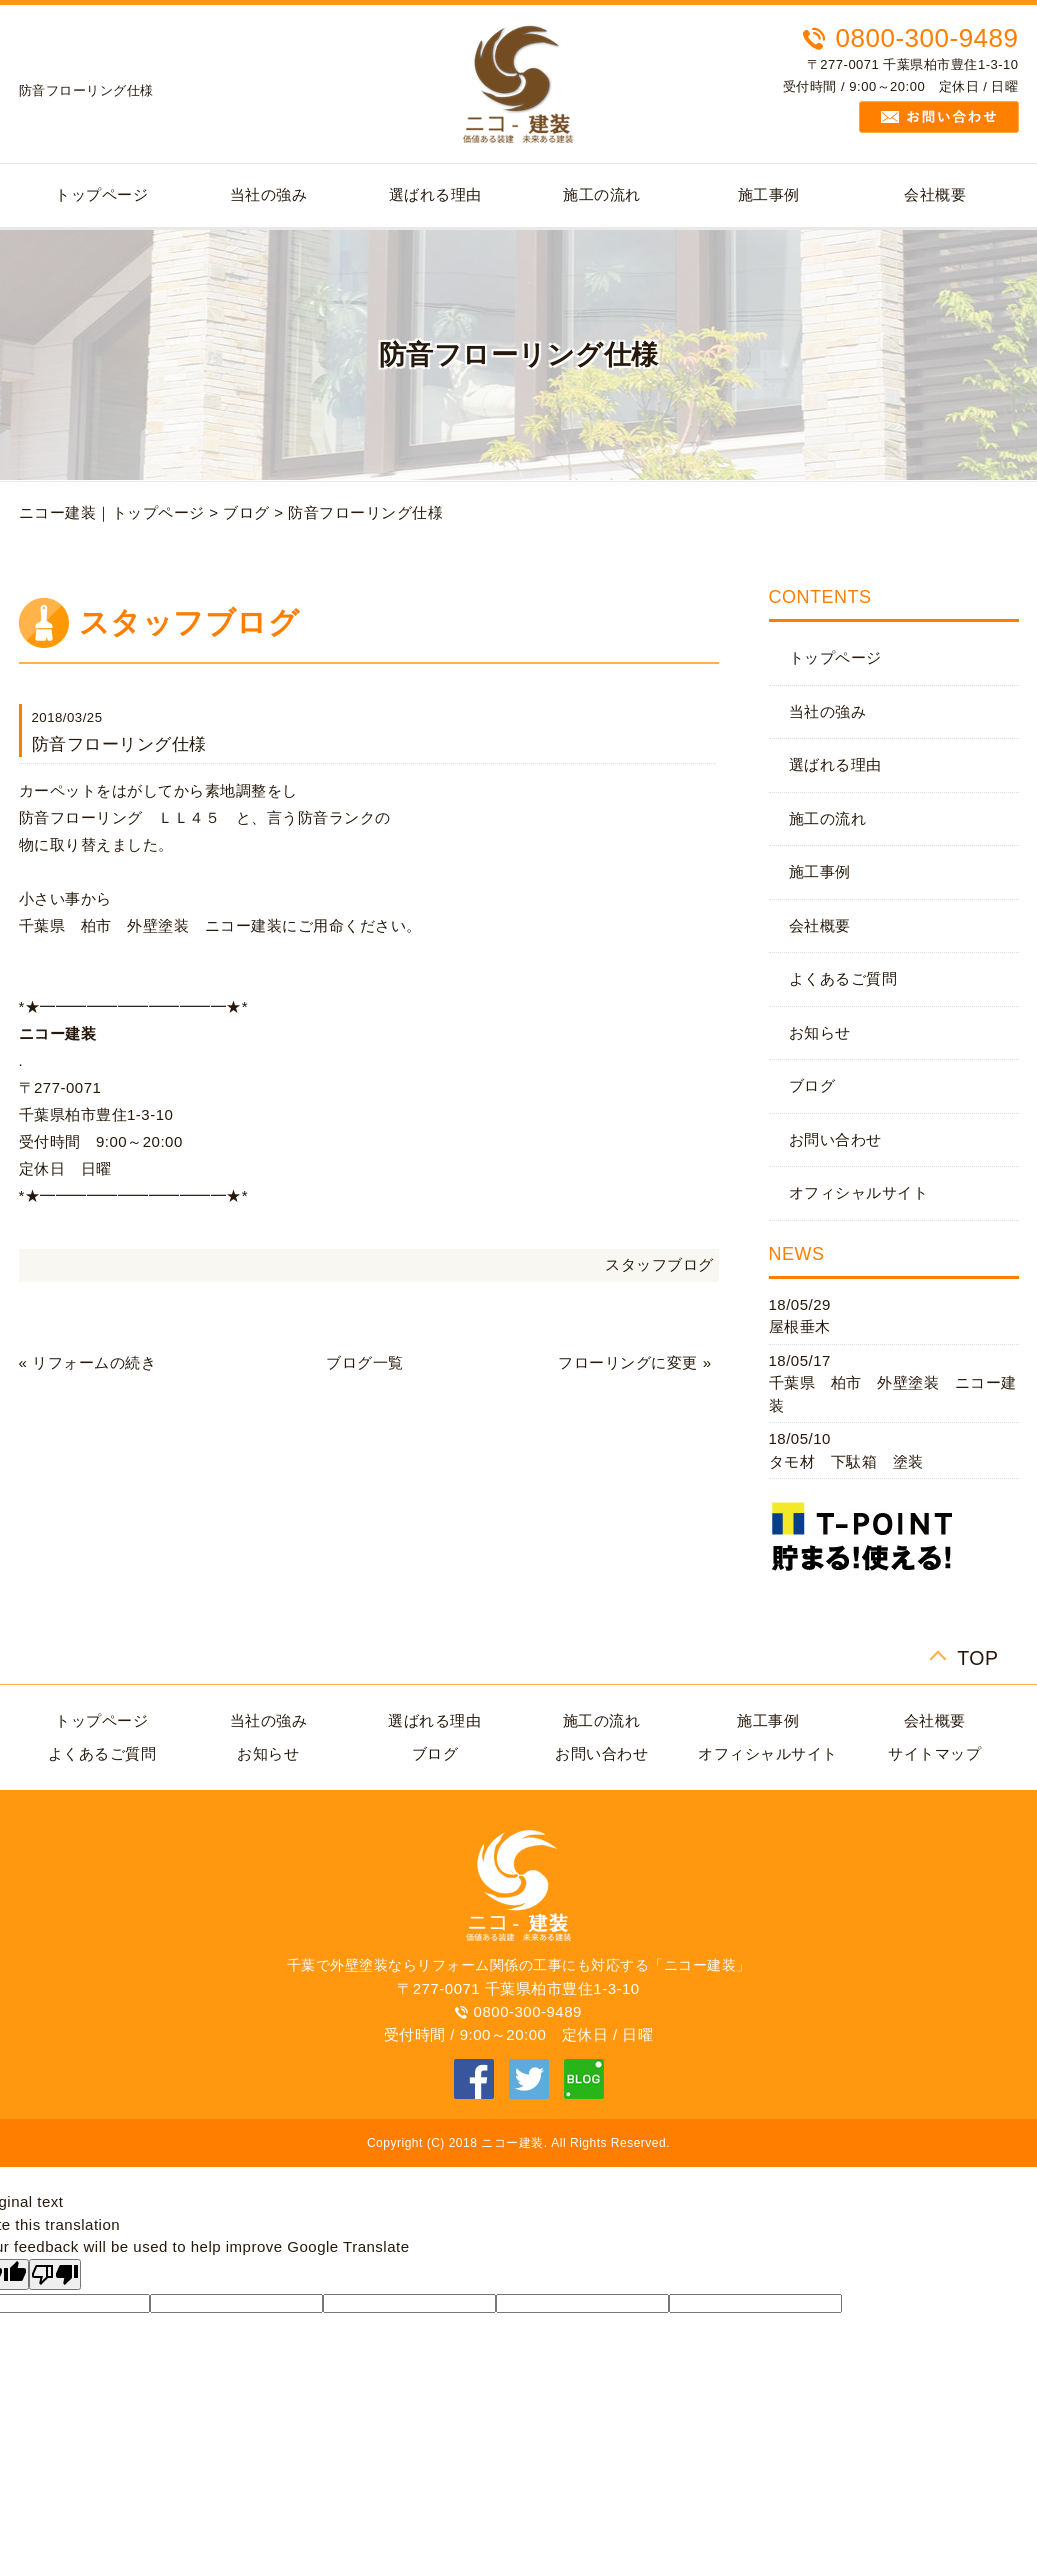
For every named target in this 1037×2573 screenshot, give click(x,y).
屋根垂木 (800, 1326)
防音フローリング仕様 (365, 512)
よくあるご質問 (843, 978)
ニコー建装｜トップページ (112, 512)
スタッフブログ (659, 1264)
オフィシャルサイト (859, 1192)
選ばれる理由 (435, 194)
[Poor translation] (55, 2274)
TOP (977, 1655)
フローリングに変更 (628, 1362)
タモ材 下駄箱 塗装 (846, 1461)
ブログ (246, 512)
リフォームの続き (94, 1362)
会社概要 (935, 194)
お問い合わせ (835, 1139)
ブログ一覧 (365, 1362)
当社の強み (269, 194)
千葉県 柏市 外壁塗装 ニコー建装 (893, 1394)
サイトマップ (934, 1753)
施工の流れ (602, 194)
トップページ (101, 194)
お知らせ (820, 1032)
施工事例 (769, 194)
